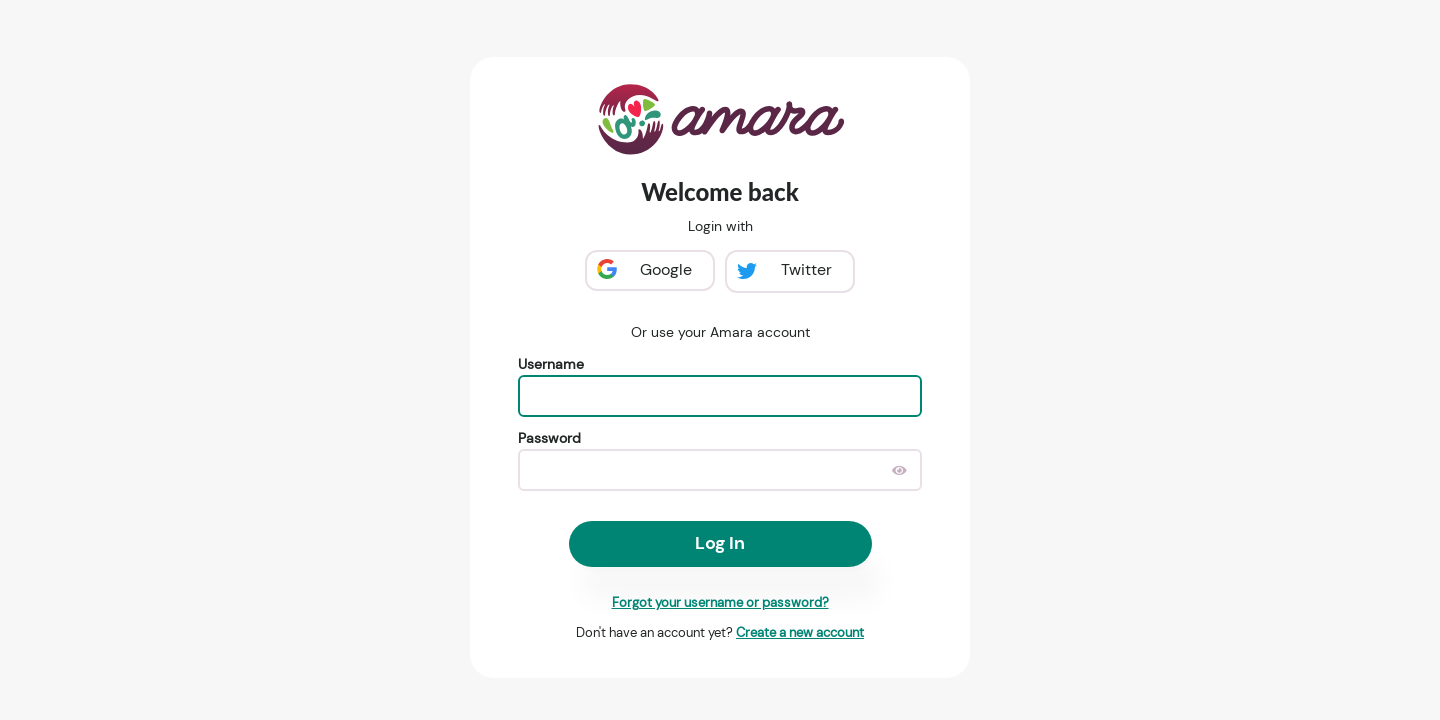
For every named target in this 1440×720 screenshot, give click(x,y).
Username (551, 364)
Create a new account (800, 632)
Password (549, 438)
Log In (720, 543)
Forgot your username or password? (720, 602)
